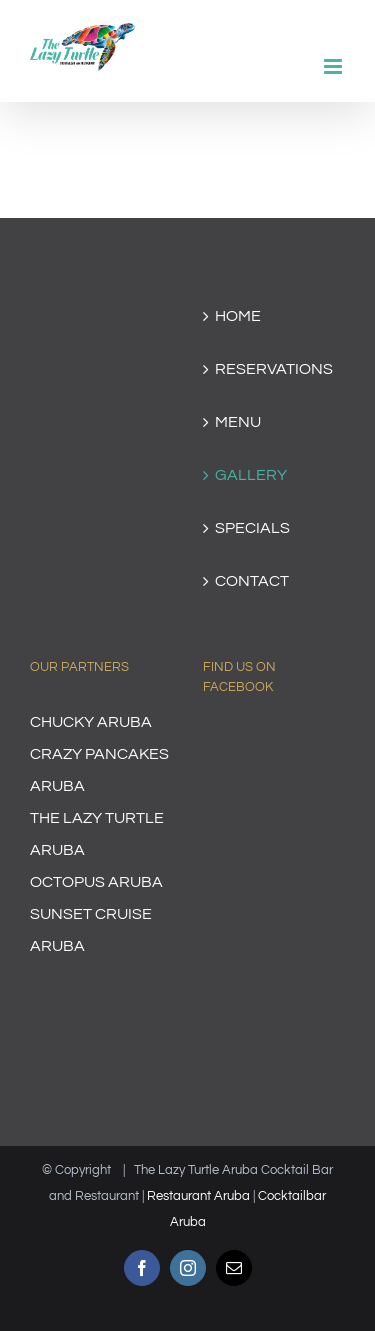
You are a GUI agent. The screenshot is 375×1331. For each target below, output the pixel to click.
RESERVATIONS (274, 369)
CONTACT (252, 581)
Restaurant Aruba (198, 1196)
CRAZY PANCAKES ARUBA (99, 770)
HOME (238, 316)
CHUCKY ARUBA (91, 722)
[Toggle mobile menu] (334, 66)
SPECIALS (252, 528)
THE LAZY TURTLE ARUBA (97, 834)
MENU (238, 422)
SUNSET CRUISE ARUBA (91, 930)
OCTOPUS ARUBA (96, 882)
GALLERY (251, 475)
